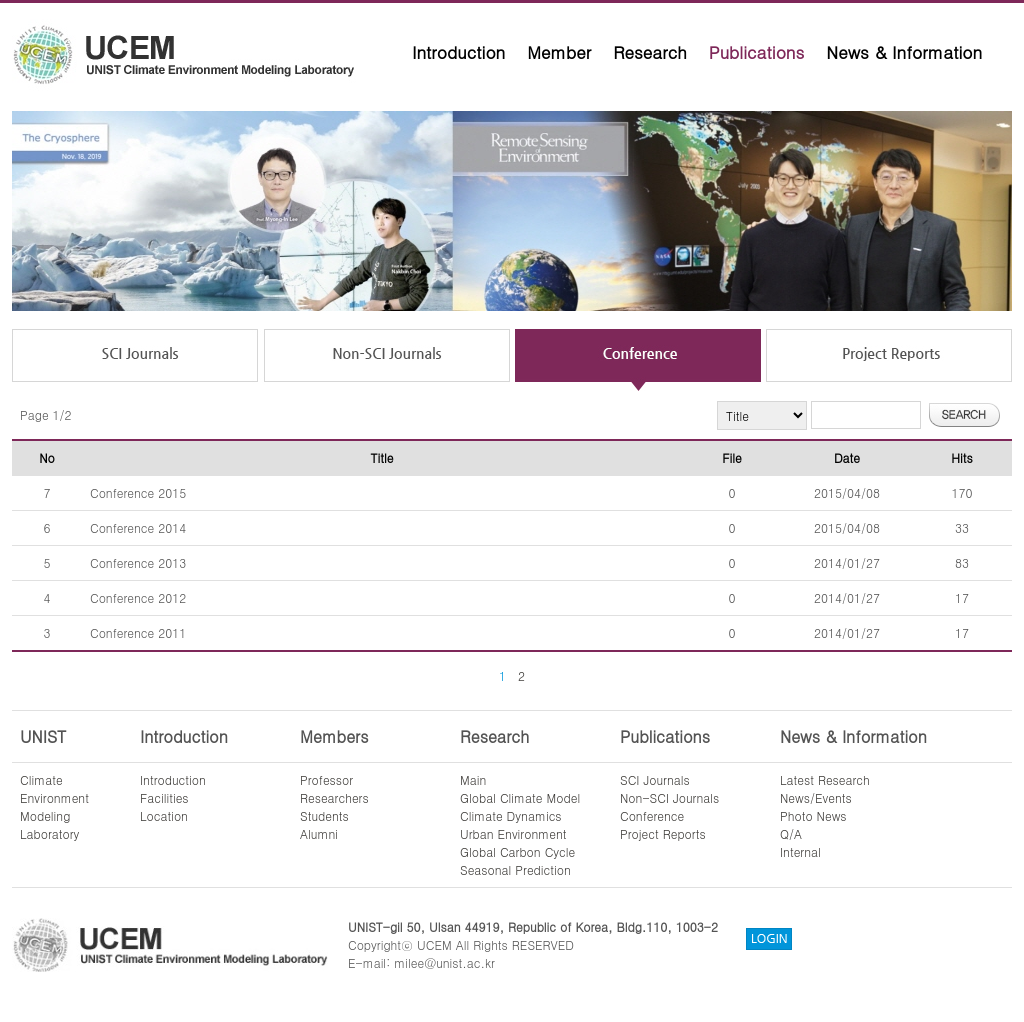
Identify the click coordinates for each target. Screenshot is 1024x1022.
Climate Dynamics (511, 815)
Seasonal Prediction (515, 869)
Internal (800, 851)
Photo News (813, 815)
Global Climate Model (520, 797)
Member (559, 52)
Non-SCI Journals (669, 797)
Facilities (164, 797)
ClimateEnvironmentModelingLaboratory (54, 806)
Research (650, 52)
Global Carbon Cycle (517, 851)
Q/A (791, 833)
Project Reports (663, 833)
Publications (757, 52)
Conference (652, 815)
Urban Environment (513, 833)
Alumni (319, 833)
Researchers (334, 797)
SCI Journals (655, 779)
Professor (326, 779)
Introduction (458, 52)
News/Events (816, 797)
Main (473, 779)
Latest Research (825, 779)
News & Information (904, 52)
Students (324, 815)
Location (164, 815)
